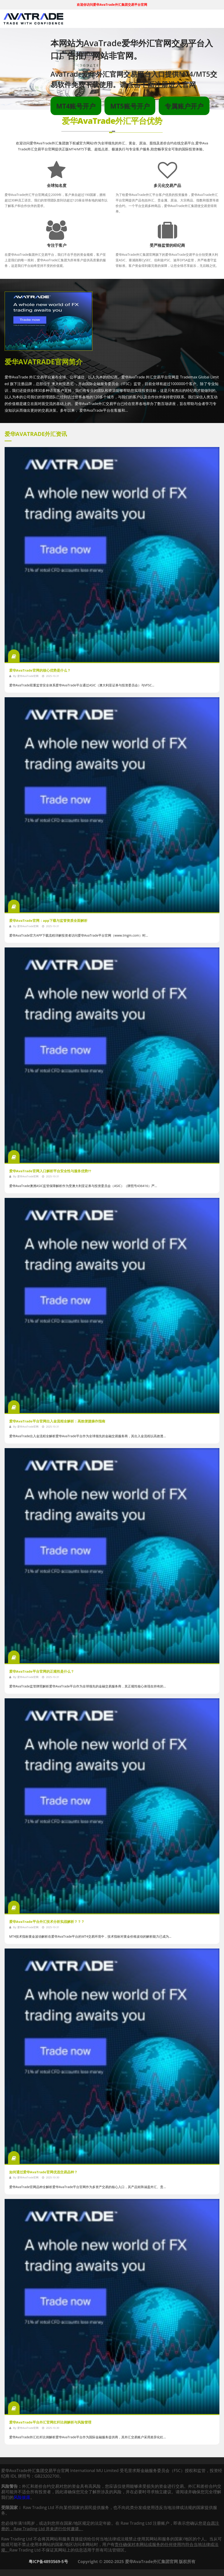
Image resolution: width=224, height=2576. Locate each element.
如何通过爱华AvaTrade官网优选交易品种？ (43, 2172)
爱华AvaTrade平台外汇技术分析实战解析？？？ (46, 1921)
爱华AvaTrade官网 (28, 676)
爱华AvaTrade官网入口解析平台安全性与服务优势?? (50, 1171)
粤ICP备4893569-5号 (48, 2561)
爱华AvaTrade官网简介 (44, 361)
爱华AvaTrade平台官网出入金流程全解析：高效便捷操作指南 (57, 1421)
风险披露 (22, 2497)
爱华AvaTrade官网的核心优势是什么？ (40, 670)
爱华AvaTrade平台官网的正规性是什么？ (41, 1671)
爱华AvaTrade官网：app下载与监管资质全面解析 (48, 920)
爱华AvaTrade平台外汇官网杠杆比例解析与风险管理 (50, 2422)
